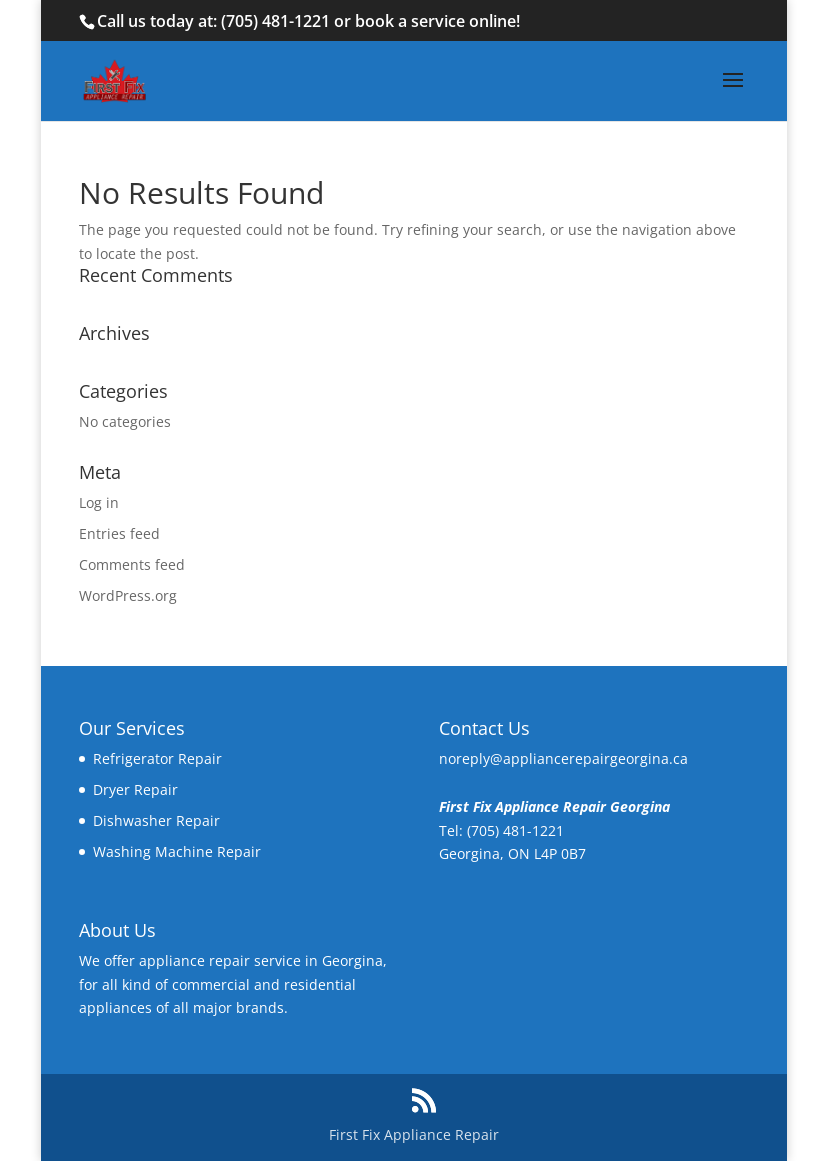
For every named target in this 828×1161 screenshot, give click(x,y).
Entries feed (119, 533)
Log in (99, 502)
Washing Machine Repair (177, 851)
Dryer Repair (135, 789)
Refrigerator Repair (157, 758)
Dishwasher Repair (156, 820)
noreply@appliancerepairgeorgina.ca (563, 758)
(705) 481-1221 (275, 21)
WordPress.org (128, 595)
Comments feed (132, 564)
